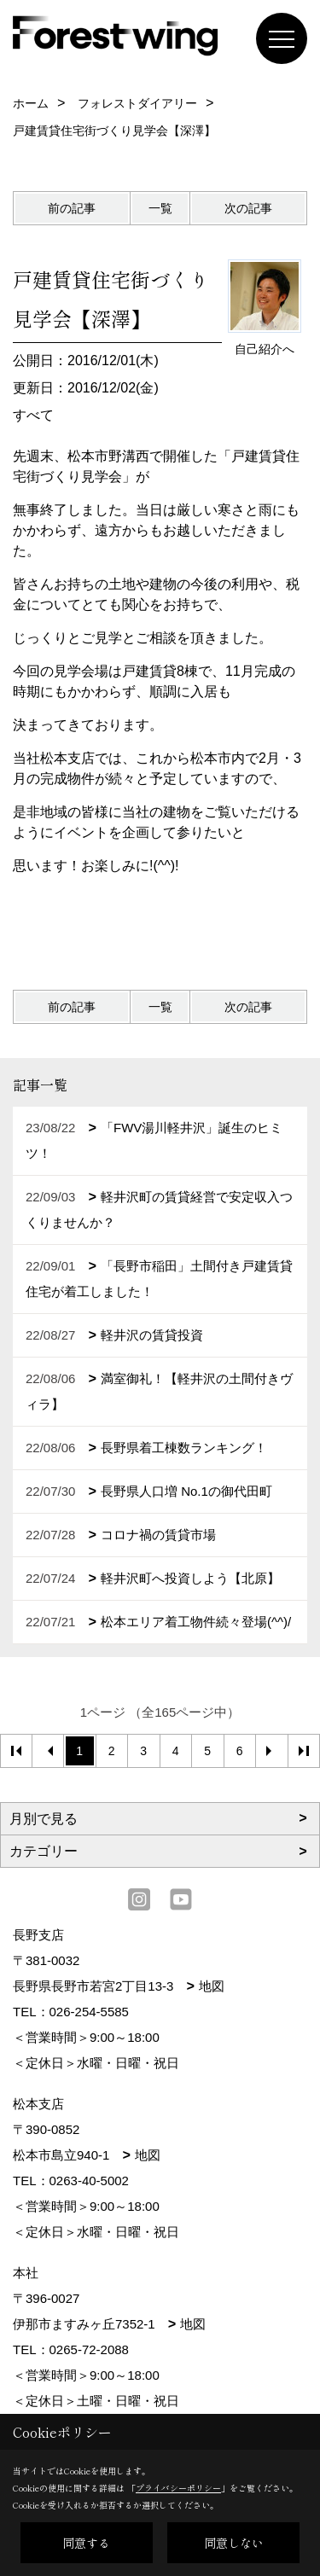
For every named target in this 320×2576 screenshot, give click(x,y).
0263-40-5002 (89, 2180)
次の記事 (248, 208)
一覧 (160, 208)
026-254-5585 (89, 2011)
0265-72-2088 (89, 2349)
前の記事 (72, 208)
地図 (211, 1986)
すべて (33, 415)
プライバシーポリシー (178, 2487)
